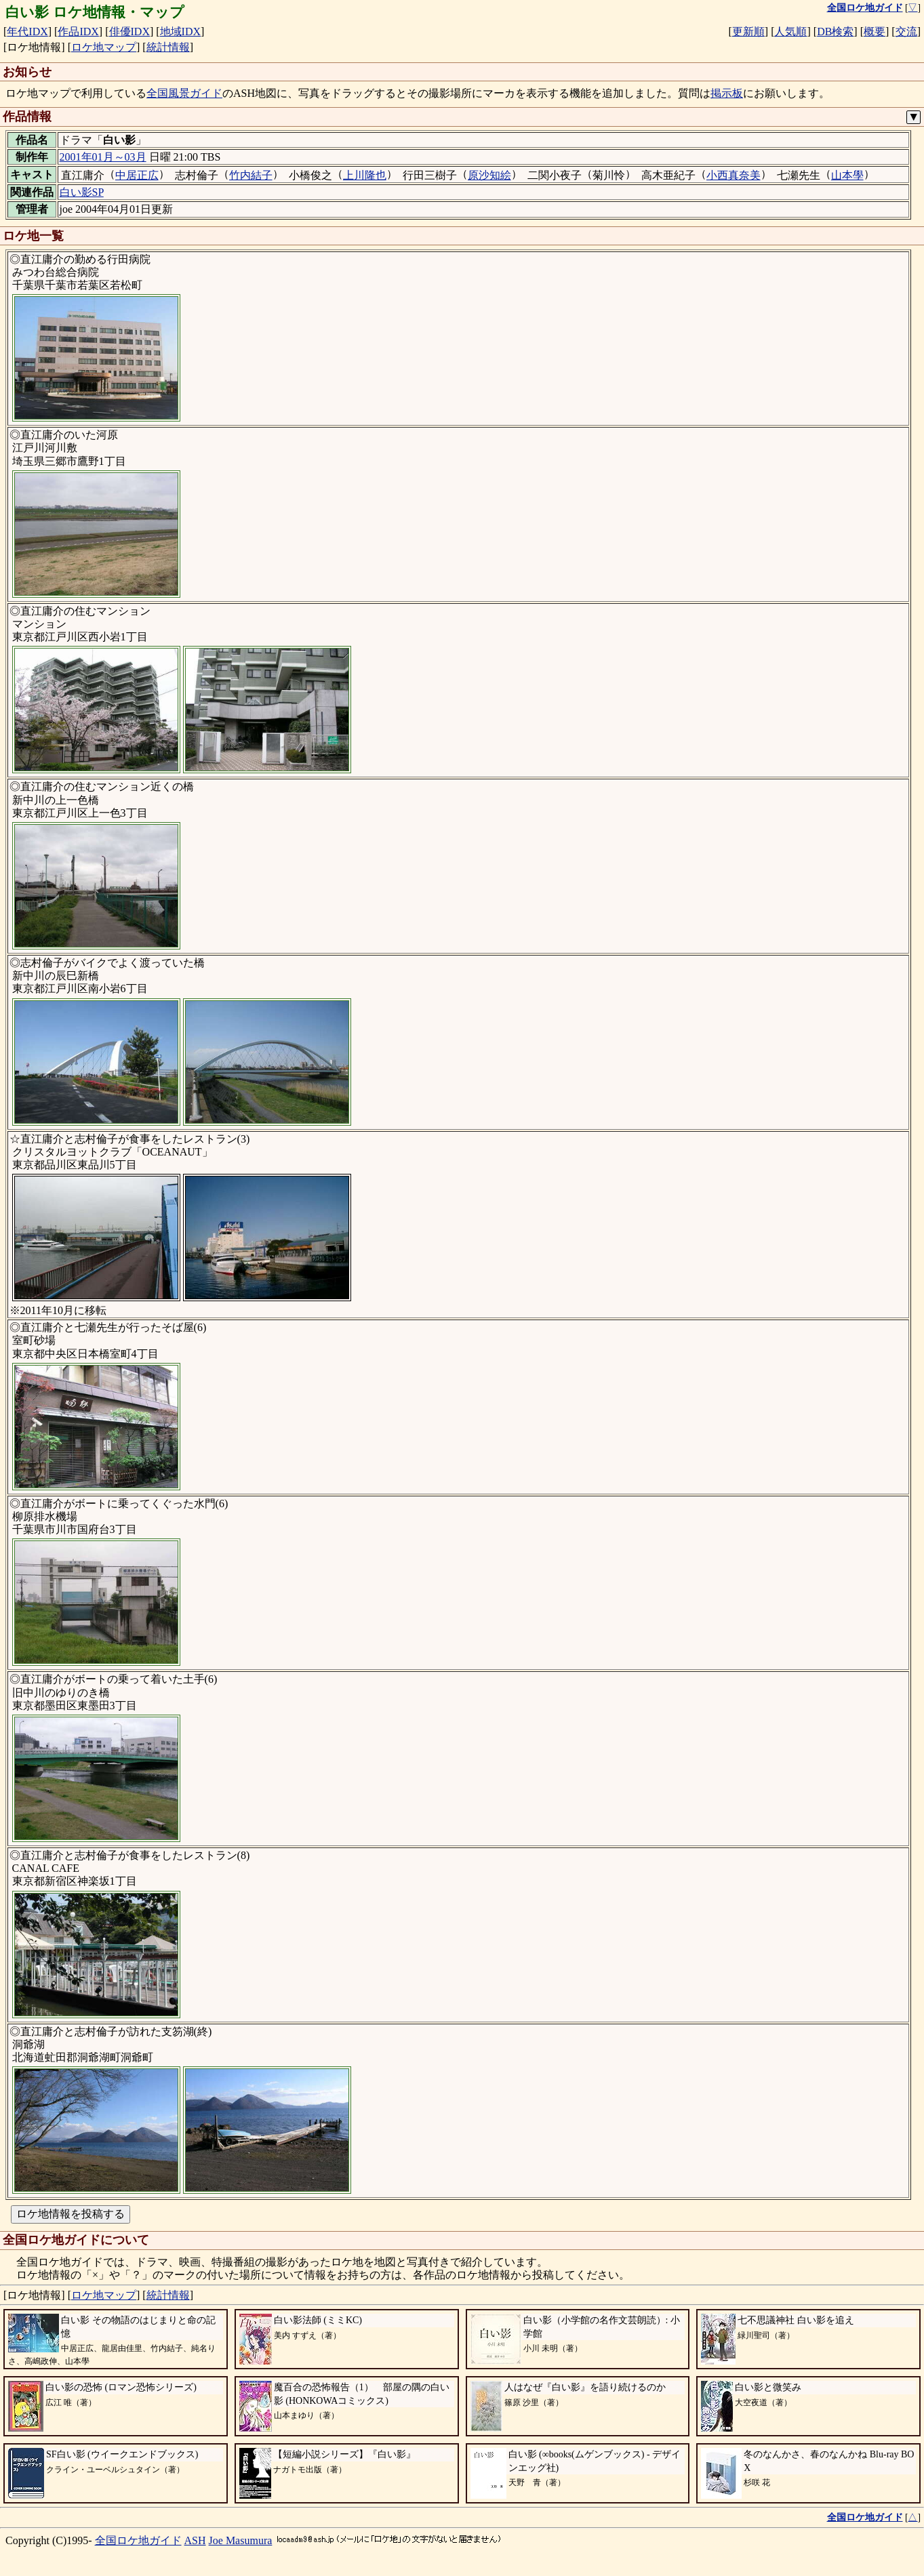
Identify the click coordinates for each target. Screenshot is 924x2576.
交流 (906, 31)
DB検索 (835, 31)
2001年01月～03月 (103, 157)
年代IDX (27, 31)
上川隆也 (364, 175)
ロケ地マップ (103, 47)
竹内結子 (251, 175)
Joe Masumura (241, 2540)
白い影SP (82, 192)
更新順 (748, 31)
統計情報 (168, 47)
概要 (874, 31)
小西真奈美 (733, 175)
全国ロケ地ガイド (138, 2540)
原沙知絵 (489, 175)
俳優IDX (129, 31)
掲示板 (726, 93)
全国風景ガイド (184, 93)
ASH (195, 2540)
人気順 (790, 31)
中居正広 (137, 175)
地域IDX (180, 31)
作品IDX (78, 31)
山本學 (847, 175)
